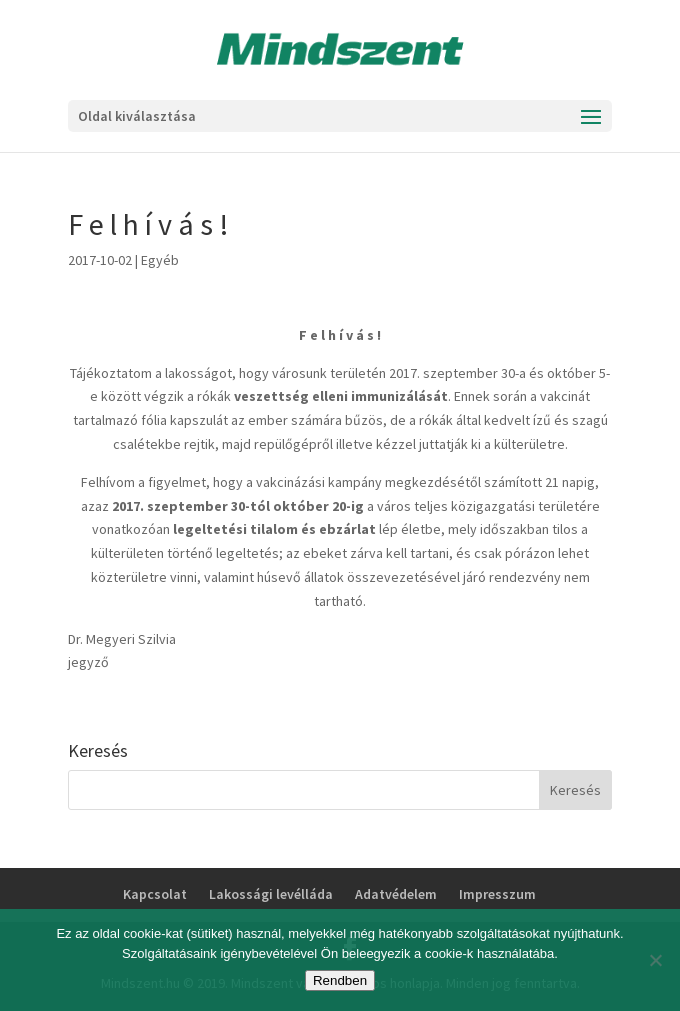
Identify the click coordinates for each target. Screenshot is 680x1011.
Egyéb (160, 260)
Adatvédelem (396, 894)
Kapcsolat (155, 894)
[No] (655, 960)
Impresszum (497, 894)
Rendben (340, 980)
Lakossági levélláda (271, 894)
